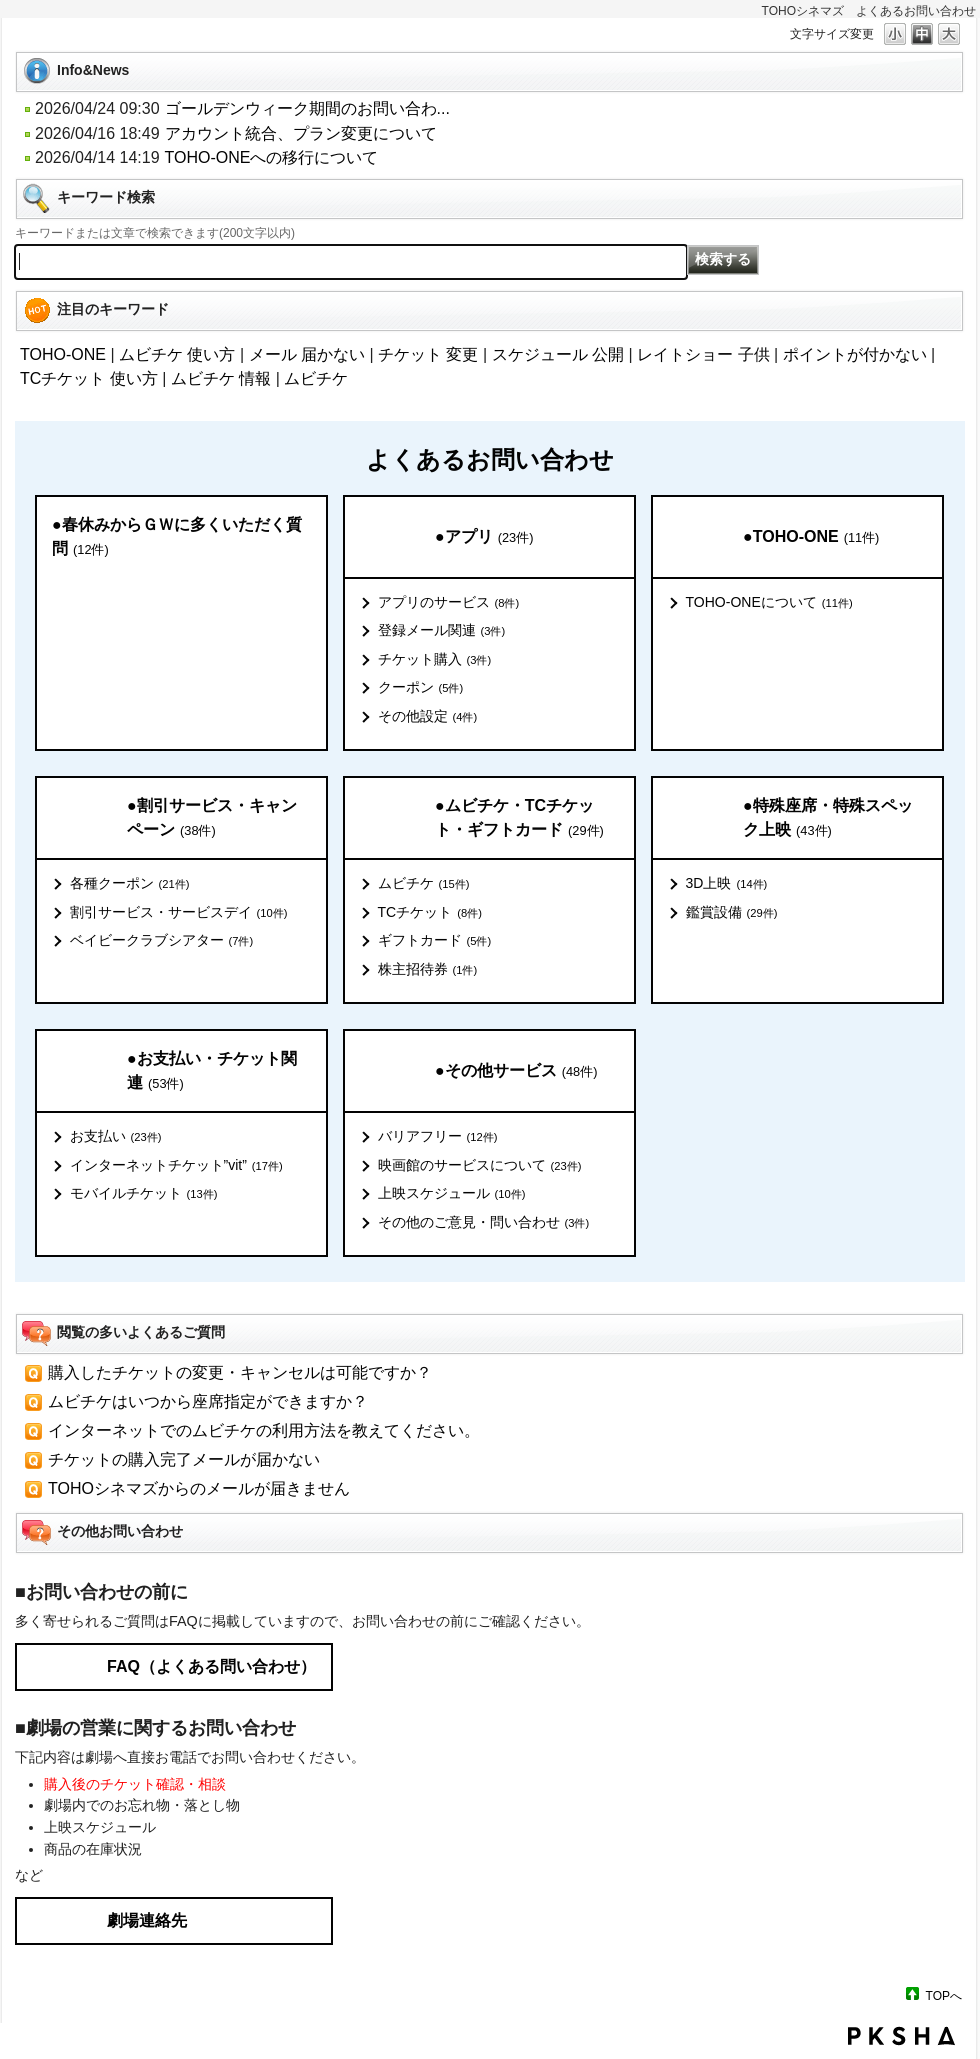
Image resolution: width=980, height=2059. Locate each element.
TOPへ (944, 1995)
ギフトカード (435, 941)
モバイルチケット (144, 1194)
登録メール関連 (442, 631)
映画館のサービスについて (480, 1166)
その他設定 (428, 717)
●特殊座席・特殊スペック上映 (828, 818)
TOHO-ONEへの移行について (272, 157)
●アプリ (484, 537)
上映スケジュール (452, 1194)
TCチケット (430, 913)
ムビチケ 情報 (221, 378)
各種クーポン (130, 884)
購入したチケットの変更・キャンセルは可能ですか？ (240, 1372)
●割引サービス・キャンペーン (212, 818)
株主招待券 (428, 970)
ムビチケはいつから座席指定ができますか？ (208, 1401)
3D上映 (727, 884)
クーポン (421, 688)
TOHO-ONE (63, 354)
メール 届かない (307, 354)
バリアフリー (438, 1137)
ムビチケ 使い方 (177, 354)
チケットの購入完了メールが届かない (184, 1459)
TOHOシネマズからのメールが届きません (199, 1488)
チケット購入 (435, 660)
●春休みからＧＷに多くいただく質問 (177, 537)
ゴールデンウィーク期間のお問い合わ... (307, 108)
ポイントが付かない (855, 354)
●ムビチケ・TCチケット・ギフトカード (519, 818)
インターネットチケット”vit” (176, 1166)
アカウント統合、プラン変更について (301, 133)
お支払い (116, 1137)
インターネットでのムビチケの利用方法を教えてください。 (264, 1430)
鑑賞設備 (732, 913)
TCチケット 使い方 (89, 378)
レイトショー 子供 (703, 354)
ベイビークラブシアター (162, 941)
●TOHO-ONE (811, 537)
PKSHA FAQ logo (901, 2036)
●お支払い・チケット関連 (212, 1071)
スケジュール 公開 (558, 354)
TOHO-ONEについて (769, 603)
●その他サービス (516, 1071)
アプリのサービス (449, 603)
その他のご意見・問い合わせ (484, 1223)
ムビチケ (316, 378)
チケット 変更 (428, 354)
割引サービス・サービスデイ (179, 913)
